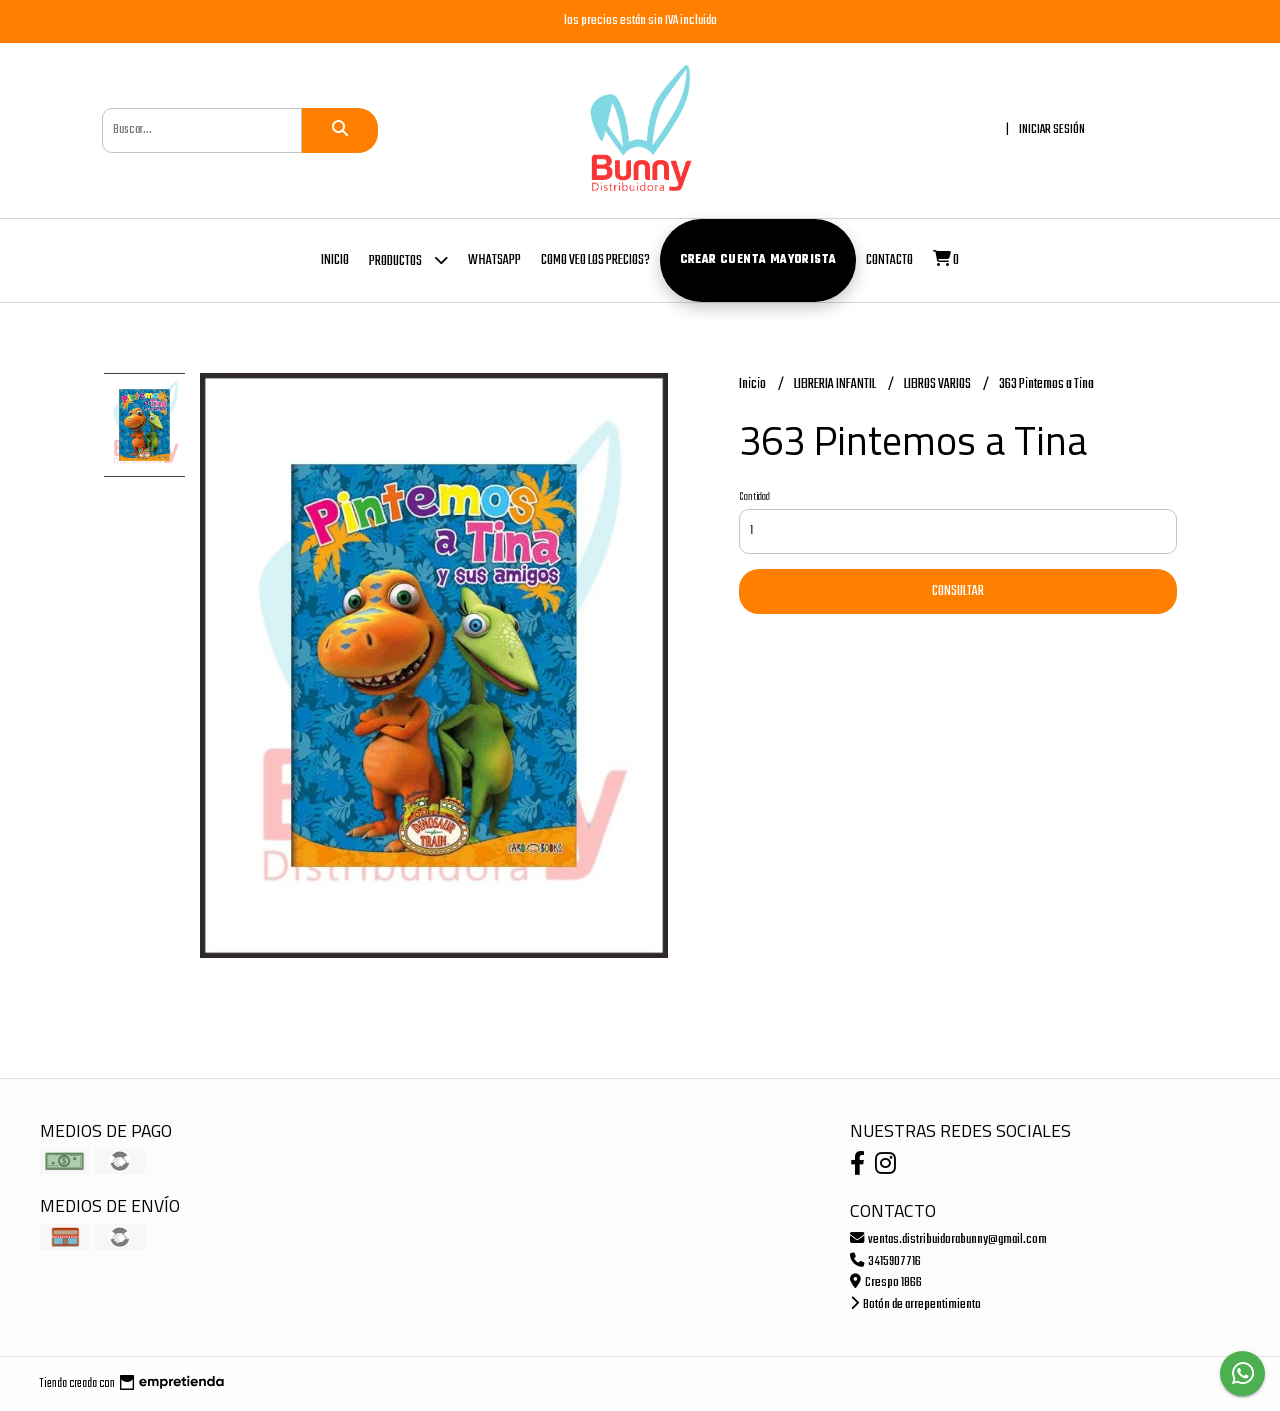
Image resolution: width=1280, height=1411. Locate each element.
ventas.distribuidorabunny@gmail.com (948, 1239)
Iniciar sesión (1052, 129)
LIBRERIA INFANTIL (836, 384)
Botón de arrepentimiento (915, 1304)
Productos (408, 259)
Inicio (335, 260)
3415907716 (885, 1261)
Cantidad (754, 497)
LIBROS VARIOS (938, 384)
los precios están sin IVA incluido (640, 20)
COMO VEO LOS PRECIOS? (595, 260)
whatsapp (494, 260)
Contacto (889, 260)
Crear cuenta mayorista (758, 260)
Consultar (958, 591)
